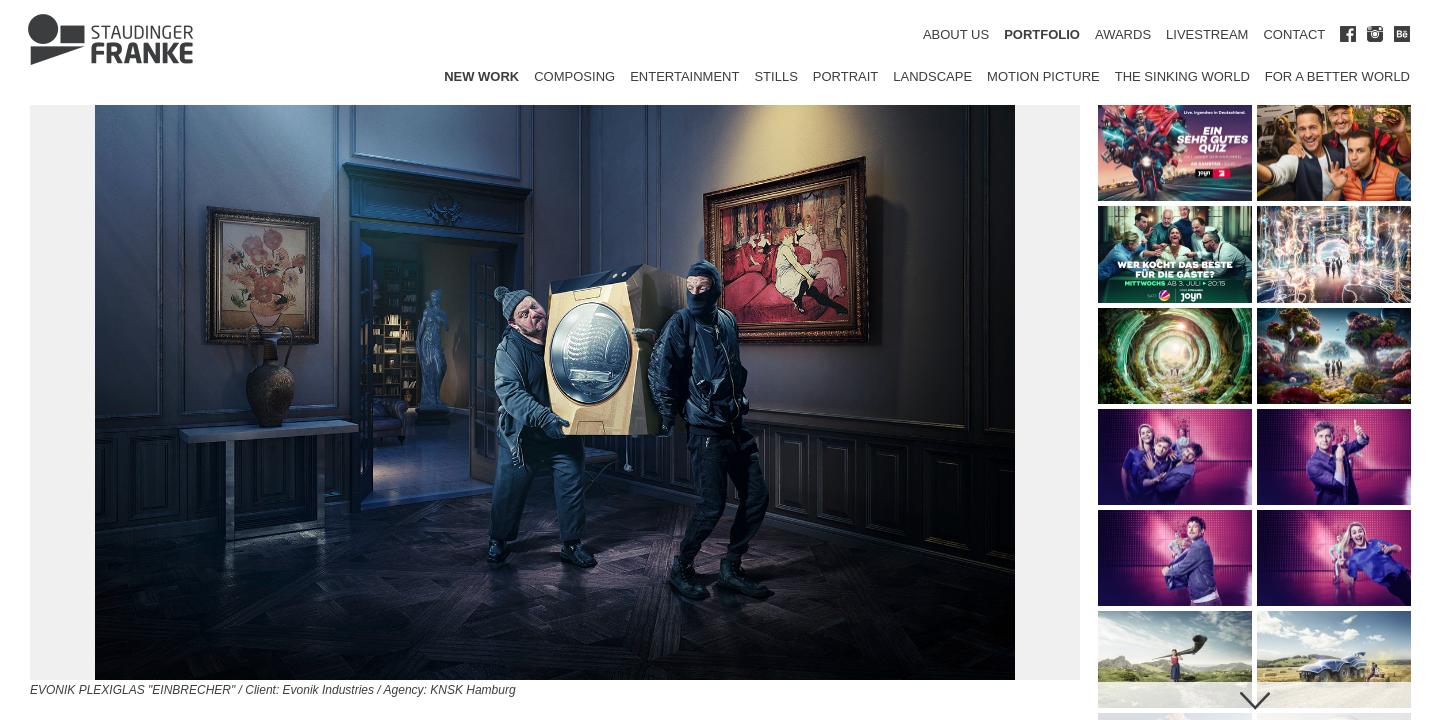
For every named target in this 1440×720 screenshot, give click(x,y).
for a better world (1337, 76)
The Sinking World (1182, 76)
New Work (481, 76)
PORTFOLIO (1042, 34)
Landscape (932, 76)
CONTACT (1294, 34)
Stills (775, 76)
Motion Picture (1043, 76)
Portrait (846, 76)
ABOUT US (956, 34)
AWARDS (1123, 34)
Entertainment (684, 76)
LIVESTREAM (1207, 34)
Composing (574, 76)
